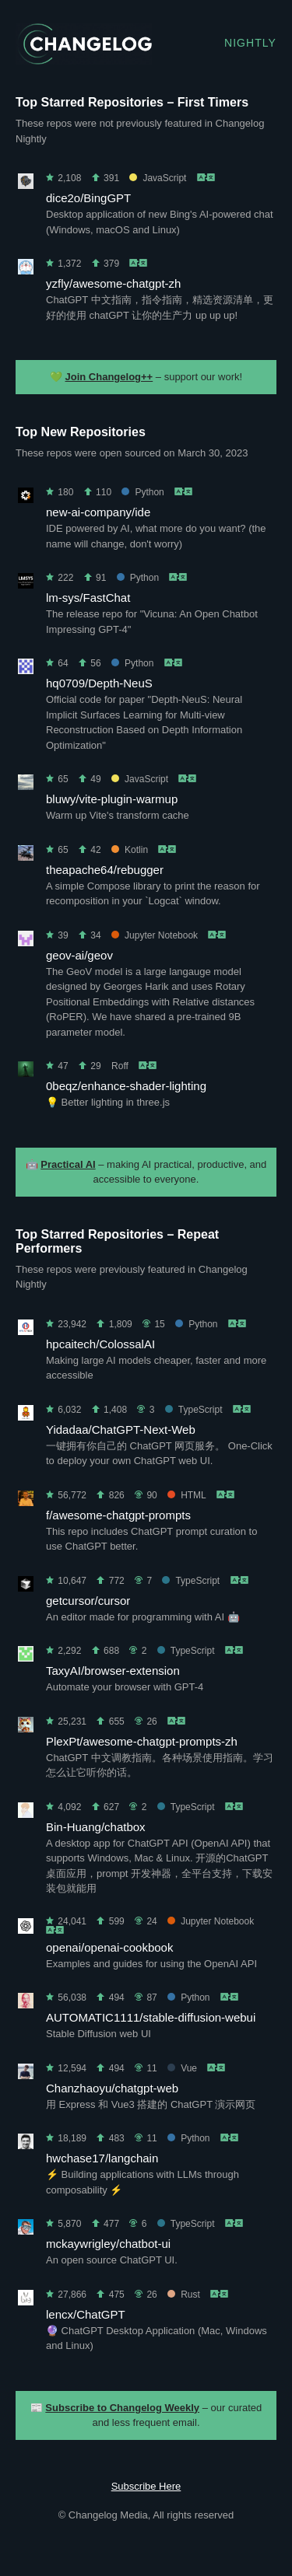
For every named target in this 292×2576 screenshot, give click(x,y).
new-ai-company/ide (98, 512)
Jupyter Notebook (154, 935)
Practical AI (67, 1164)
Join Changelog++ (109, 377)
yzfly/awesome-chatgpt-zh (113, 283)
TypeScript (194, 1409)
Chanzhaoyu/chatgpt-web (112, 2088)
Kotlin (129, 849)
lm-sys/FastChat (88, 597)
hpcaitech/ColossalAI (100, 1344)
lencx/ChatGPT (85, 2314)
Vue (182, 2068)
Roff (119, 1066)
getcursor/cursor (88, 1600)
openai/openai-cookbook (109, 1947)
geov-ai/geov (79, 955)
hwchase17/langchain (102, 2158)
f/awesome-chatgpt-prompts (118, 1515)
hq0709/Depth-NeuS (99, 683)
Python (142, 492)
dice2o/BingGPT (88, 197)
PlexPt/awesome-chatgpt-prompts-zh (141, 1741)
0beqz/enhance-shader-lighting (126, 1085)
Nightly (250, 43)
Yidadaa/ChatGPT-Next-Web (120, 1429)
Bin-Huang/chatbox (96, 1826)
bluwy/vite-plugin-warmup (112, 799)
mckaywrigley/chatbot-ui (108, 2243)
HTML (186, 1495)
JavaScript (157, 178)
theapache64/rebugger (105, 869)
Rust (183, 2294)
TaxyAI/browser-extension (113, 1670)
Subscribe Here (146, 2486)
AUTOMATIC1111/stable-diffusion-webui (150, 2017)
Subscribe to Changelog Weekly (122, 2407)
